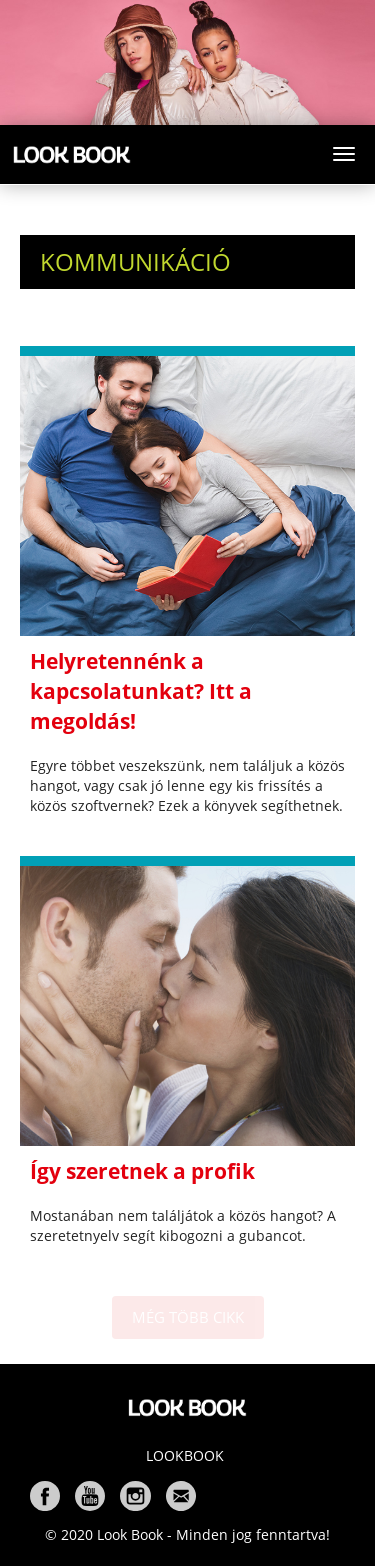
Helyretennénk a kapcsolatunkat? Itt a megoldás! (141, 691)
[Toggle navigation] (344, 154)
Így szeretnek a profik (142, 1171)
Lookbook (185, 1455)
